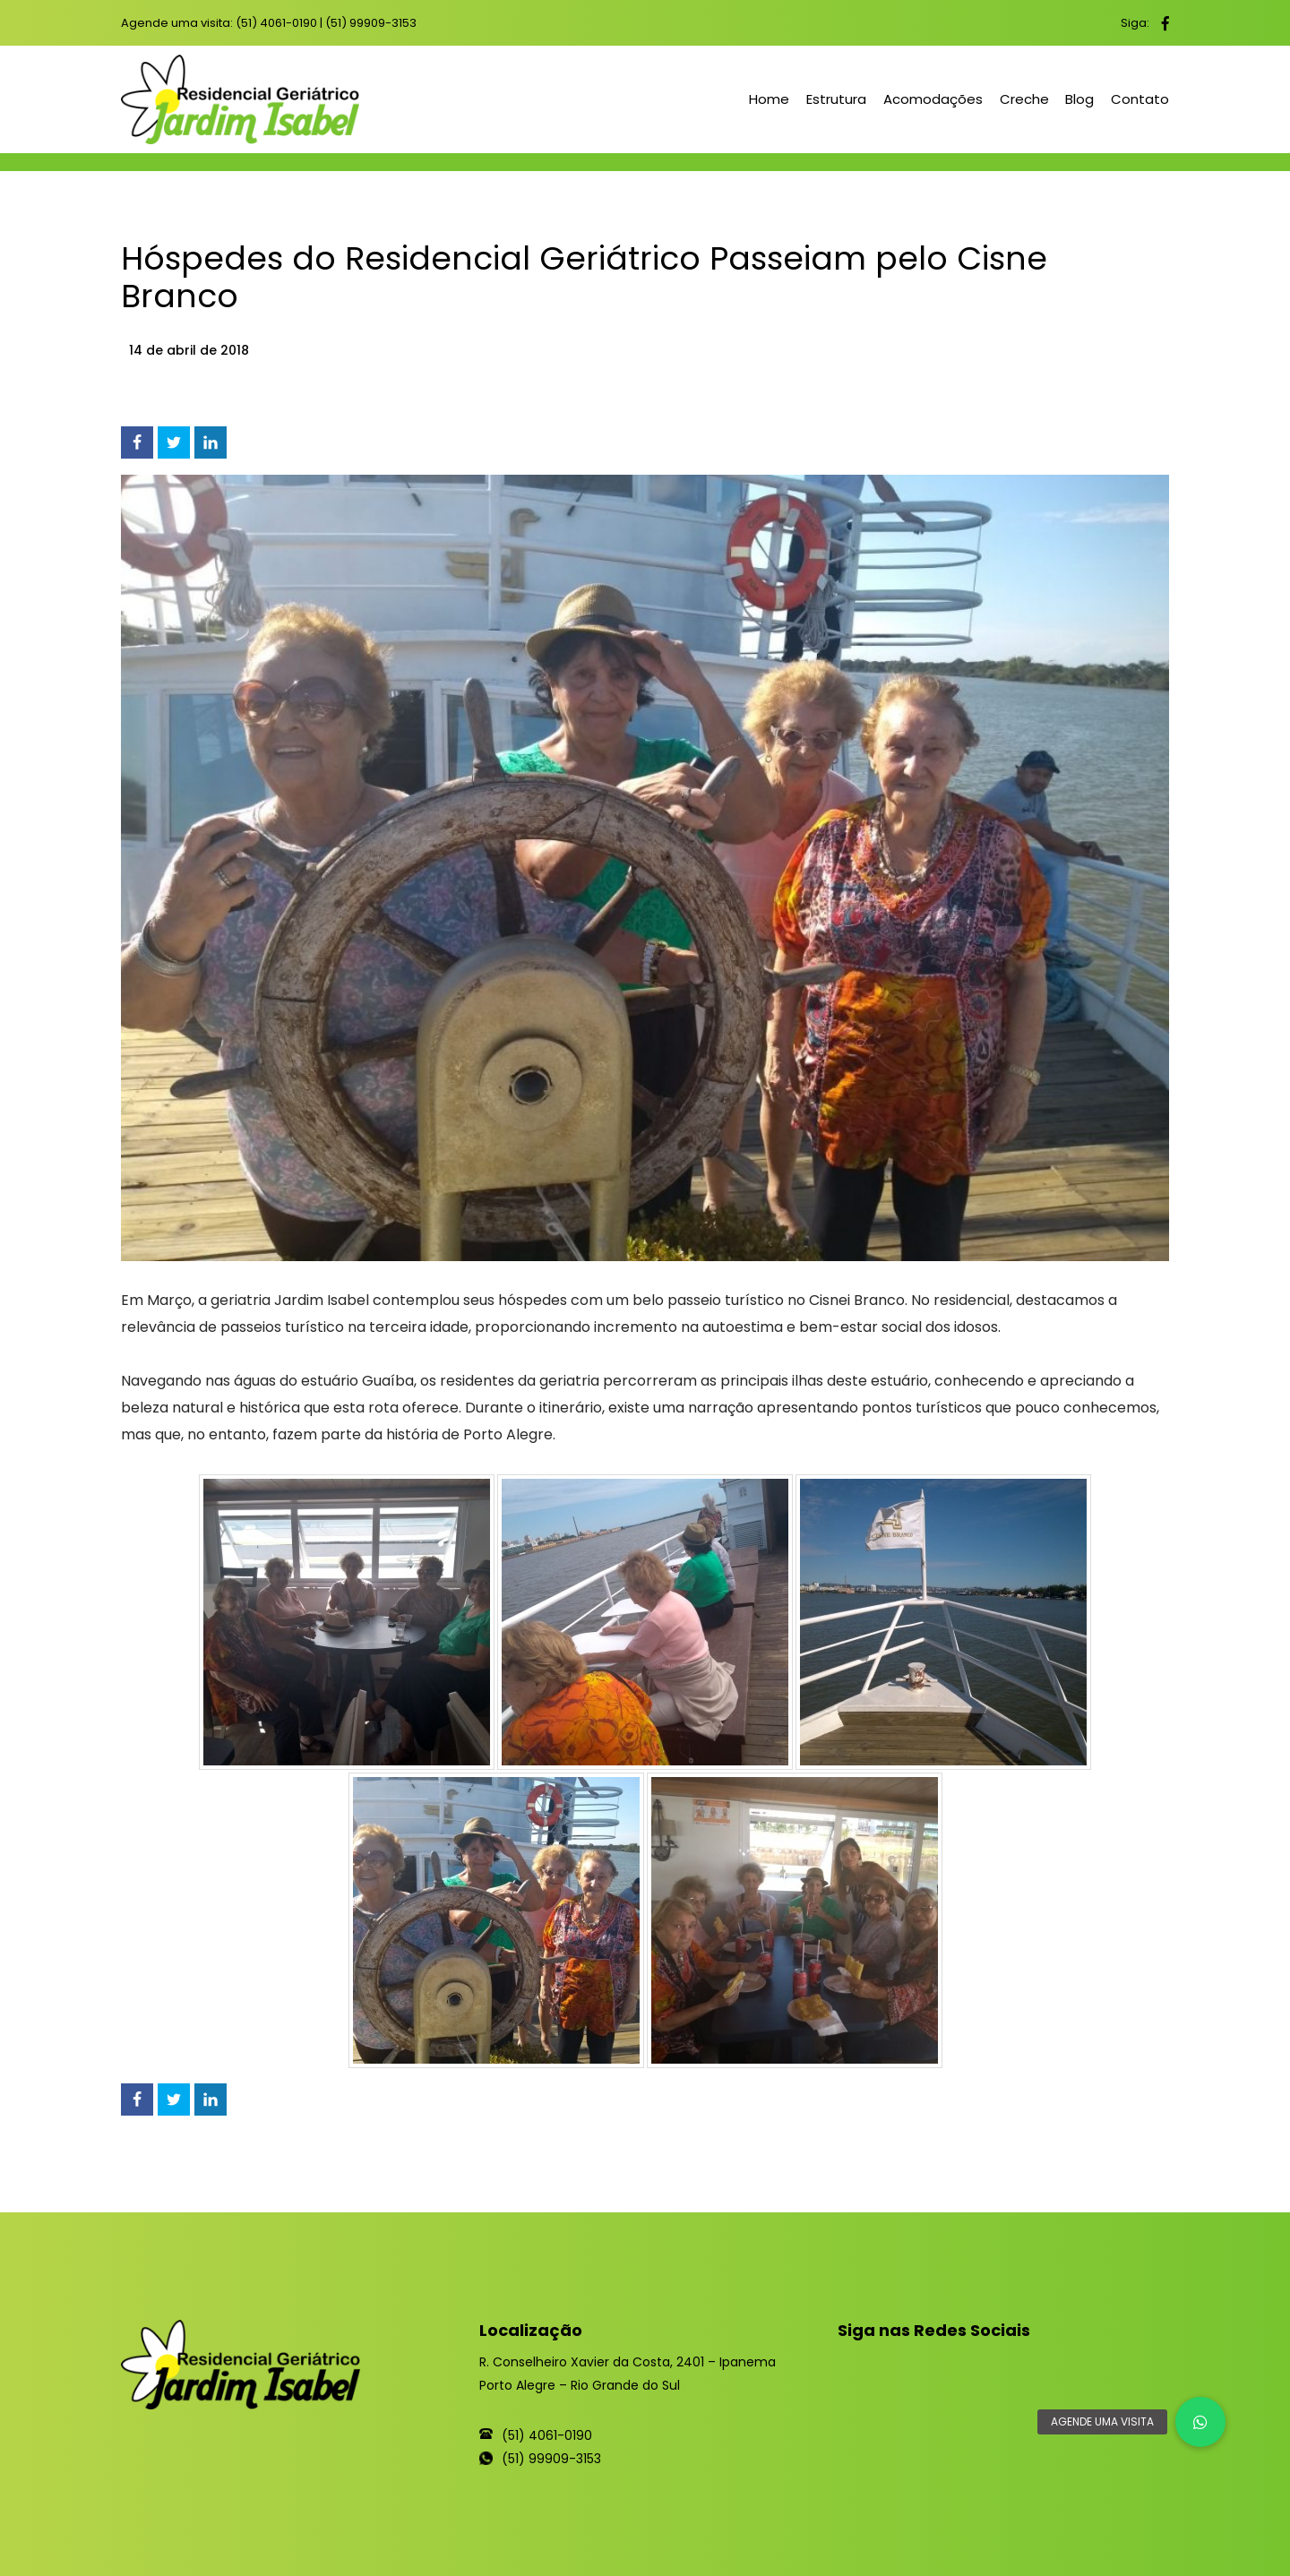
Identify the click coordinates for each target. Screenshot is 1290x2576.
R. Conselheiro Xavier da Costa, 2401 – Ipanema (627, 2362)
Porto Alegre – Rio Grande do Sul (579, 2385)
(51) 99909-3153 (371, 22)
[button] (1200, 2422)
